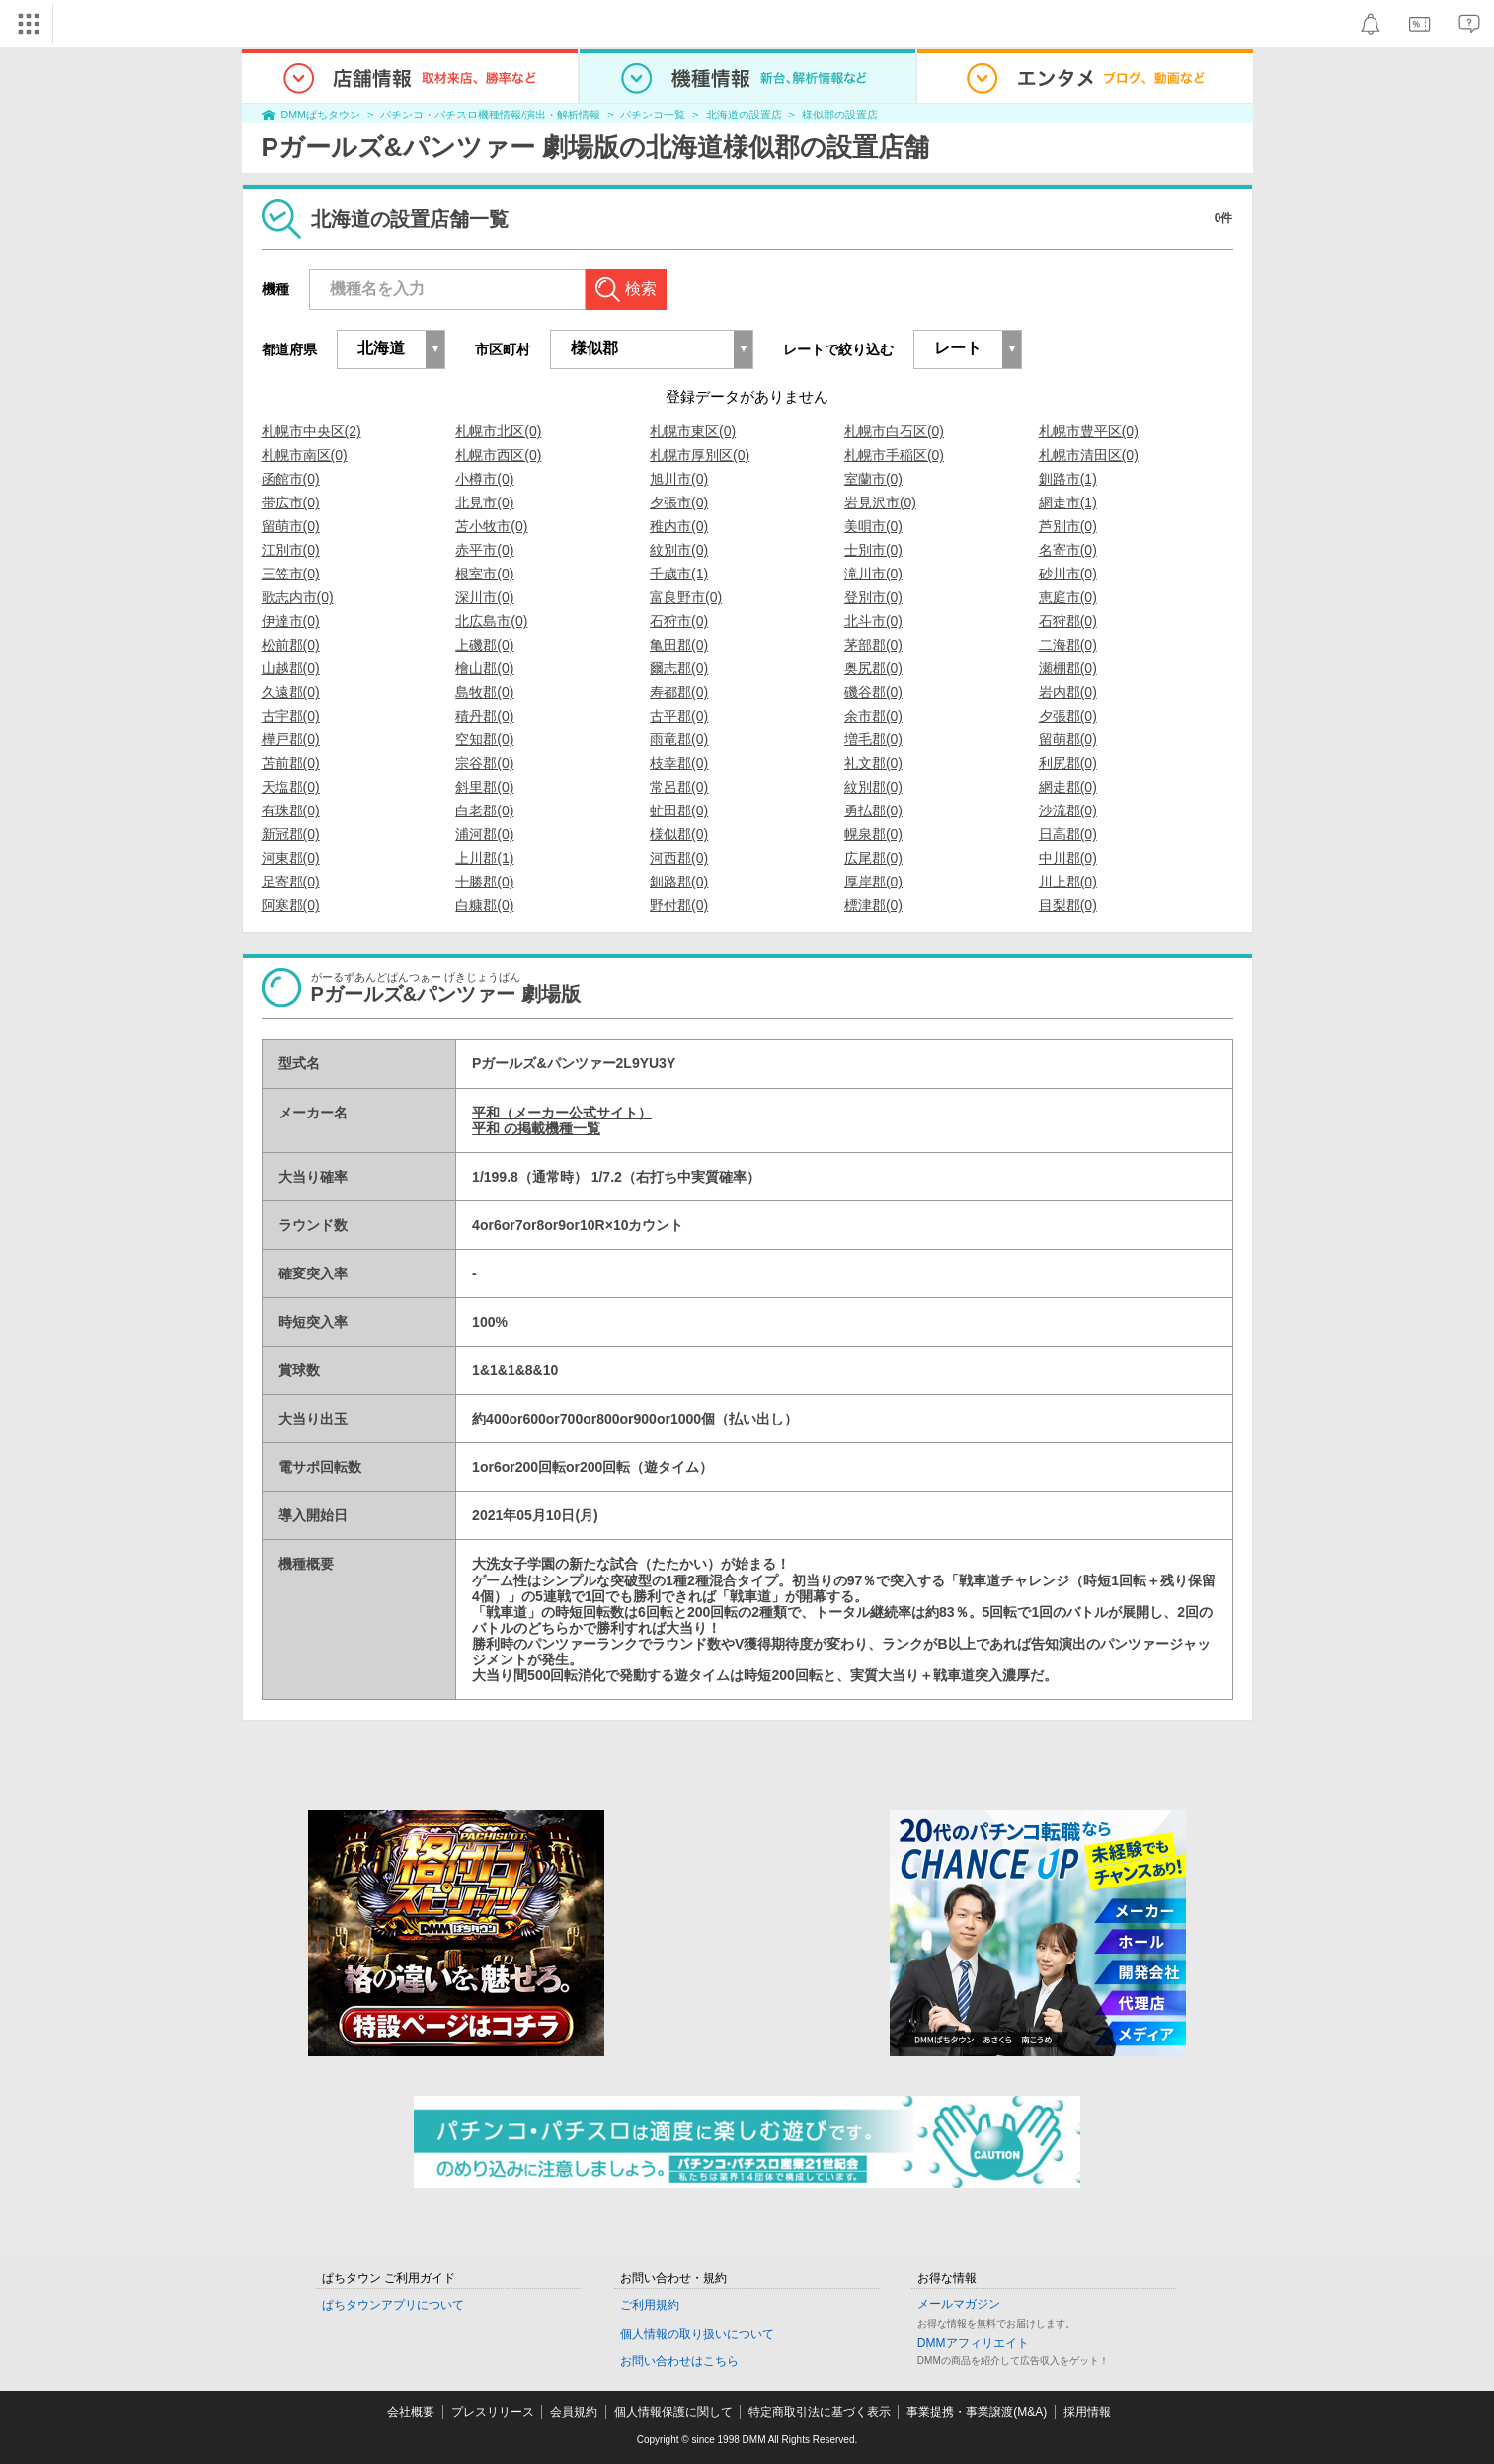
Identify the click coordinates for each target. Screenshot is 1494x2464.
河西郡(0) (679, 858)
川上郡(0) (1068, 881)
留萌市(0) (291, 526)
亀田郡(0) (679, 645)
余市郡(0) (873, 716)
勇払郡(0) (873, 810)
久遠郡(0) (291, 692)
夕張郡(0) (1068, 716)
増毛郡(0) (873, 739)
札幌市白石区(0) (894, 431)
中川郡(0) (1068, 858)
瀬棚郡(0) (1068, 668)
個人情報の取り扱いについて (697, 2334)
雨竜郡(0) (679, 739)
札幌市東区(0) (693, 431)
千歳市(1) (679, 573)
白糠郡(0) (484, 905)
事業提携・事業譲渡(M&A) (976, 2412)
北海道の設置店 (744, 114)
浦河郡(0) (484, 834)
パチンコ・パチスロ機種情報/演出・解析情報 (490, 114)
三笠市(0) (291, 573)
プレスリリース (492, 2412)
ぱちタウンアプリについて (393, 2305)
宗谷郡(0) (484, 763)
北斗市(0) (873, 621)
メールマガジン (958, 2304)
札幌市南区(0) (305, 455)
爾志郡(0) (679, 668)
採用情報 (1087, 2412)
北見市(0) (484, 502)
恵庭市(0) (1068, 597)
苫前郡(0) (291, 763)
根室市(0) (484, 573)
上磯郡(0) (484, 645)
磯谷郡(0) (873, 692)
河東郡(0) (291, 858)
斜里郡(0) (484, 787)
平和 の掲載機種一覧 (536, 1128)
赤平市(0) (484, 550)
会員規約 (573, 2412)
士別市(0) (873, 550)
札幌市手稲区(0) (894, 455)
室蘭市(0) (873, 479)
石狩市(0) (679, 621)
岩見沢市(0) (880, 502)
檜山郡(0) (484, 668)
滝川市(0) (873, 573)
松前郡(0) (291, 645)
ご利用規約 (649, 2305)
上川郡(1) (484, 858)
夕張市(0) (679, 502)
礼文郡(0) (873, 763)
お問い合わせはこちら (679, 2361)
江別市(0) (291, 550)
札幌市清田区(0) (1089, 455)
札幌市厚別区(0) (699, 455)
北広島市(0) (491, 621)
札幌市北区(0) (498, 431)
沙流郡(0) (1068, 810)
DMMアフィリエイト (973, 2342)
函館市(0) (291, 479)
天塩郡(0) (291, 787)
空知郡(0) (484, 739)
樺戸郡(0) (291, 739)
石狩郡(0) (1068, 621)
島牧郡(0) (484, 692)
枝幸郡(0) (679, 763)
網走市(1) (1068, 502)
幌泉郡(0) (873, 834)
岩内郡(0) (1068, 692)
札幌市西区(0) (498, 455)
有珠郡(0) (291, 810)
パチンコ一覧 (652, 114)
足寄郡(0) (291, 881)
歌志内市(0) (298, 597)
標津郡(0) (873, 905)
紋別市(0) (679, 550)
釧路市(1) (1068, 479)
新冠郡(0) (291, 834)
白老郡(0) (484, 810)
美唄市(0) (873, 526)
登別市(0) (873, 597)
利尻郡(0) (1068, 763)
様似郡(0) (679, 834)
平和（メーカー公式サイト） (562, 1112)
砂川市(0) (1068, 573)
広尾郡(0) (873, 858)
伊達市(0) (291, 621)
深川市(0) (484, 597)
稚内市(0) (679, 526)
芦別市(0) (1068, 526)
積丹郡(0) (484, 716)
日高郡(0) (1068, 834)
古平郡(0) (679, 716)
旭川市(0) (679, 479)
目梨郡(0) (1068, 905)
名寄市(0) (1068, 550)
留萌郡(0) (1068, 739)
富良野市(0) (686, 597)
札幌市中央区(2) (311, 431)
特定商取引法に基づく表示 (819, 2412)
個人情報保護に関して (673, 2412)
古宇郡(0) (291, 716)
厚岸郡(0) (873, 881)
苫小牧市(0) (491, 526)
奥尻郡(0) (873, 668)
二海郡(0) (1068, 645)
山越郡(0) (291, 668)
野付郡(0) (679, 905)
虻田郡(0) (679, 810)
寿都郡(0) (679, 692)
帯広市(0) (291, 502)
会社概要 (410, 2412)
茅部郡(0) (873, 645)
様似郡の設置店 (840, 114)
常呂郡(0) (679, 787)
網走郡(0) (1068, 787)
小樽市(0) (484, 479)
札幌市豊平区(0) (1089, 431)
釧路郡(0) (679, 881)
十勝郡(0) (484, 881)
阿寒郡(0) (291, 905)
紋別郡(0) (873, 787)
